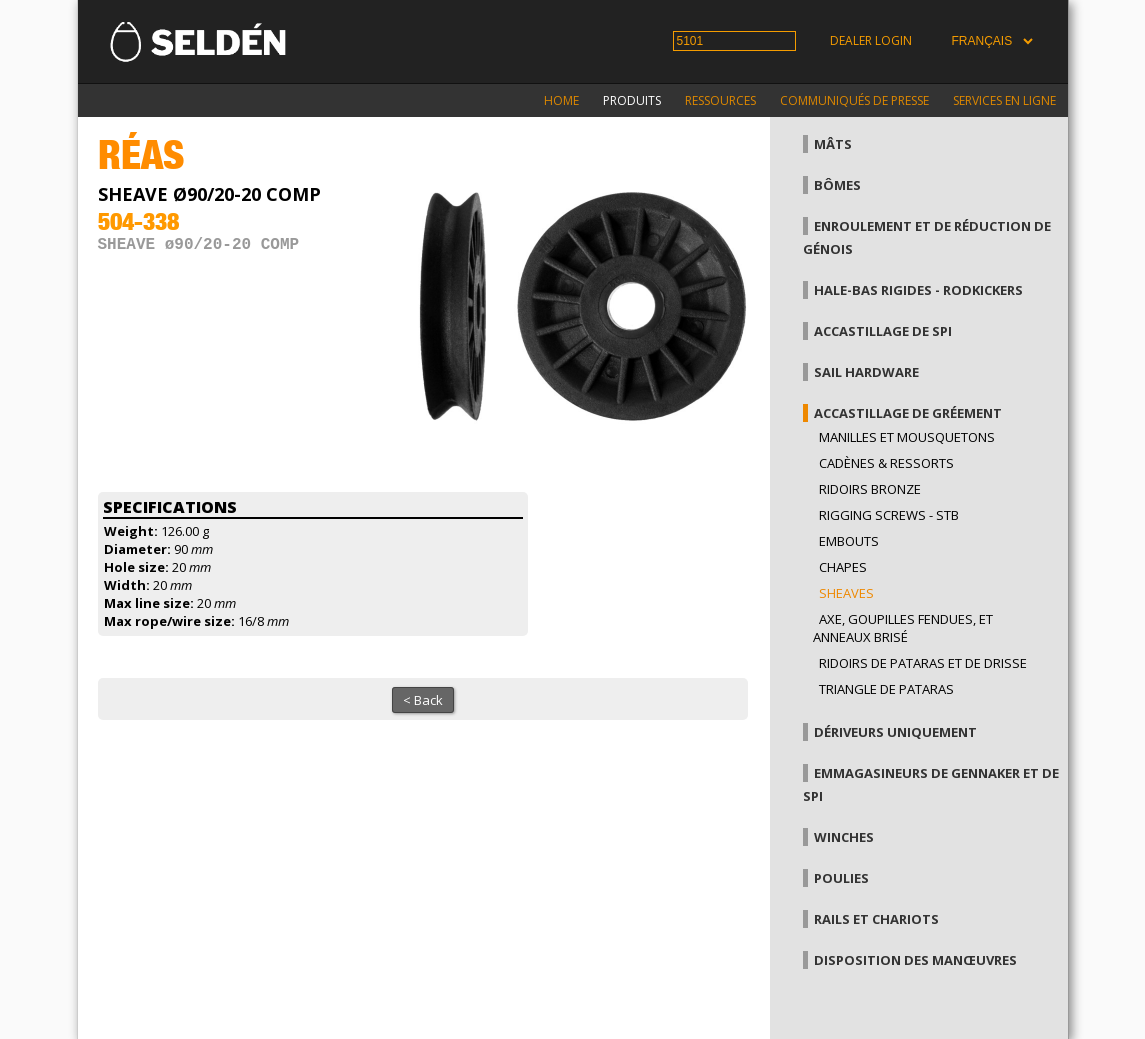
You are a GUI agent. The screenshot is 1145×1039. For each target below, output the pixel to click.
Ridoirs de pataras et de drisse (923, 663)
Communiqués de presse (854, 100)
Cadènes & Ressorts (886, 463)
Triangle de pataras (886, 689)
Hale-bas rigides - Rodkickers (918, 290)
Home (561, 100)
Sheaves (846, 593)
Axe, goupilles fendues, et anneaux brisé (903, 628)
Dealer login (871, 40)
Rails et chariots (876, 919)
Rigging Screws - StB (889, 515)
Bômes (837, 185)
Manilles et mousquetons (907, 437)
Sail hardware (866, 372)
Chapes (843, 567)
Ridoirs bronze (870, 489)
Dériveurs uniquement (895, 732)
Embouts (849, 541)
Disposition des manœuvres (915, 960)
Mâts (833, 144)
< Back (423, 700)
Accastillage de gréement (908, 413)
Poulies (841, 878)
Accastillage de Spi (883, 331)
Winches (844, 837)
